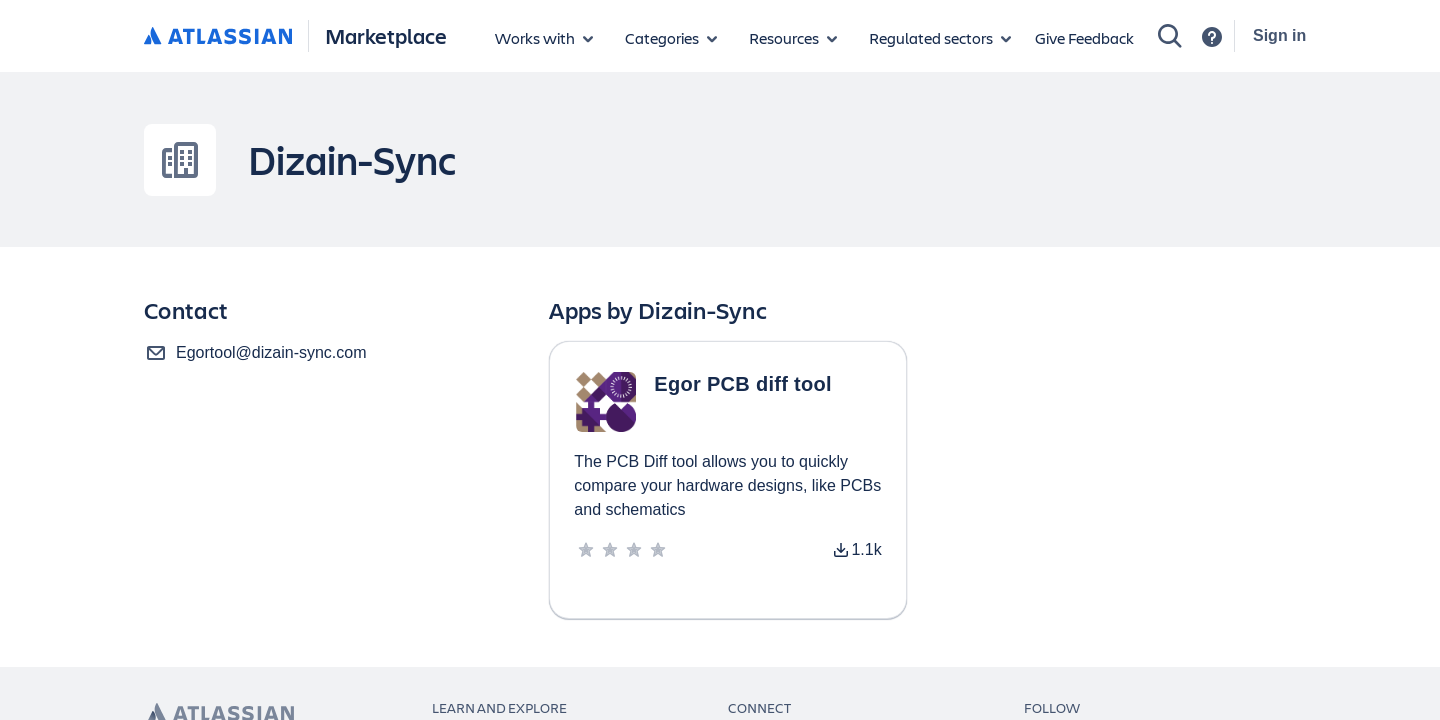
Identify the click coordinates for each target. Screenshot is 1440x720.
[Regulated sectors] (940, 38)
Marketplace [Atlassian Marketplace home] (386, 35)
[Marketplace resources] (793, 38)
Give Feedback (1084, 37)
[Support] (1212, 37)
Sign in (1279, 35)
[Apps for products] (544, 38)
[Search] (1170, 36)
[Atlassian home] (218, 37)
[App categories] (671, 38)
